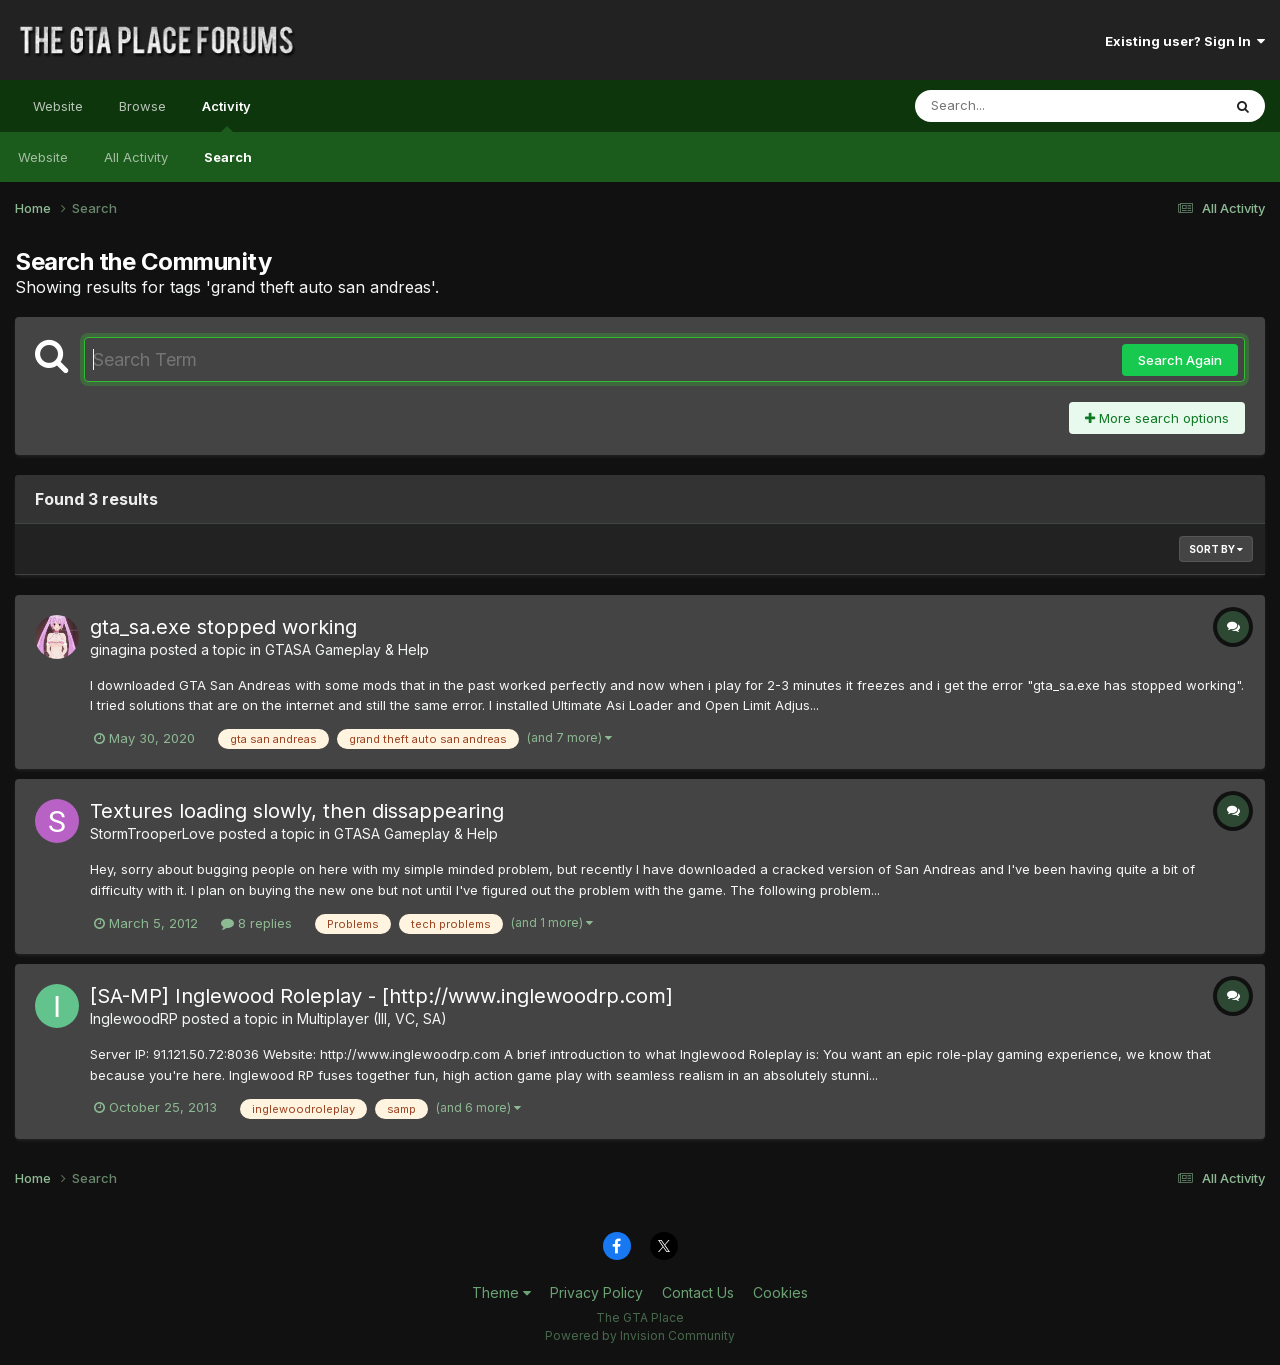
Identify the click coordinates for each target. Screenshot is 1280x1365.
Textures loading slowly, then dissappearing (297, 811)
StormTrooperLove (152, 833)
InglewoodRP (134, 1018)
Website (58, 106)
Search (228, 157)
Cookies (780, 1292)
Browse (142, 106)
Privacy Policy (596, 1292)
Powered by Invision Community (640, 1335)
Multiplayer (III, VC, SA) (372, 1018)
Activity (226, 115)
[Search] (1013, 106)
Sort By (1216, 549)
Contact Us (698, 1292)
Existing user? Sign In (1185, 41)
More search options (1157, 418)
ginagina (118, 649)
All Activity (136, 157)
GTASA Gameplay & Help (347, 649)
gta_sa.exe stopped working (223, 627)
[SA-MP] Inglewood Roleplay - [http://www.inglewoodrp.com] (381, 996)
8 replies (256, 923)
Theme (501, 1292)
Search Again (1180, 360)
